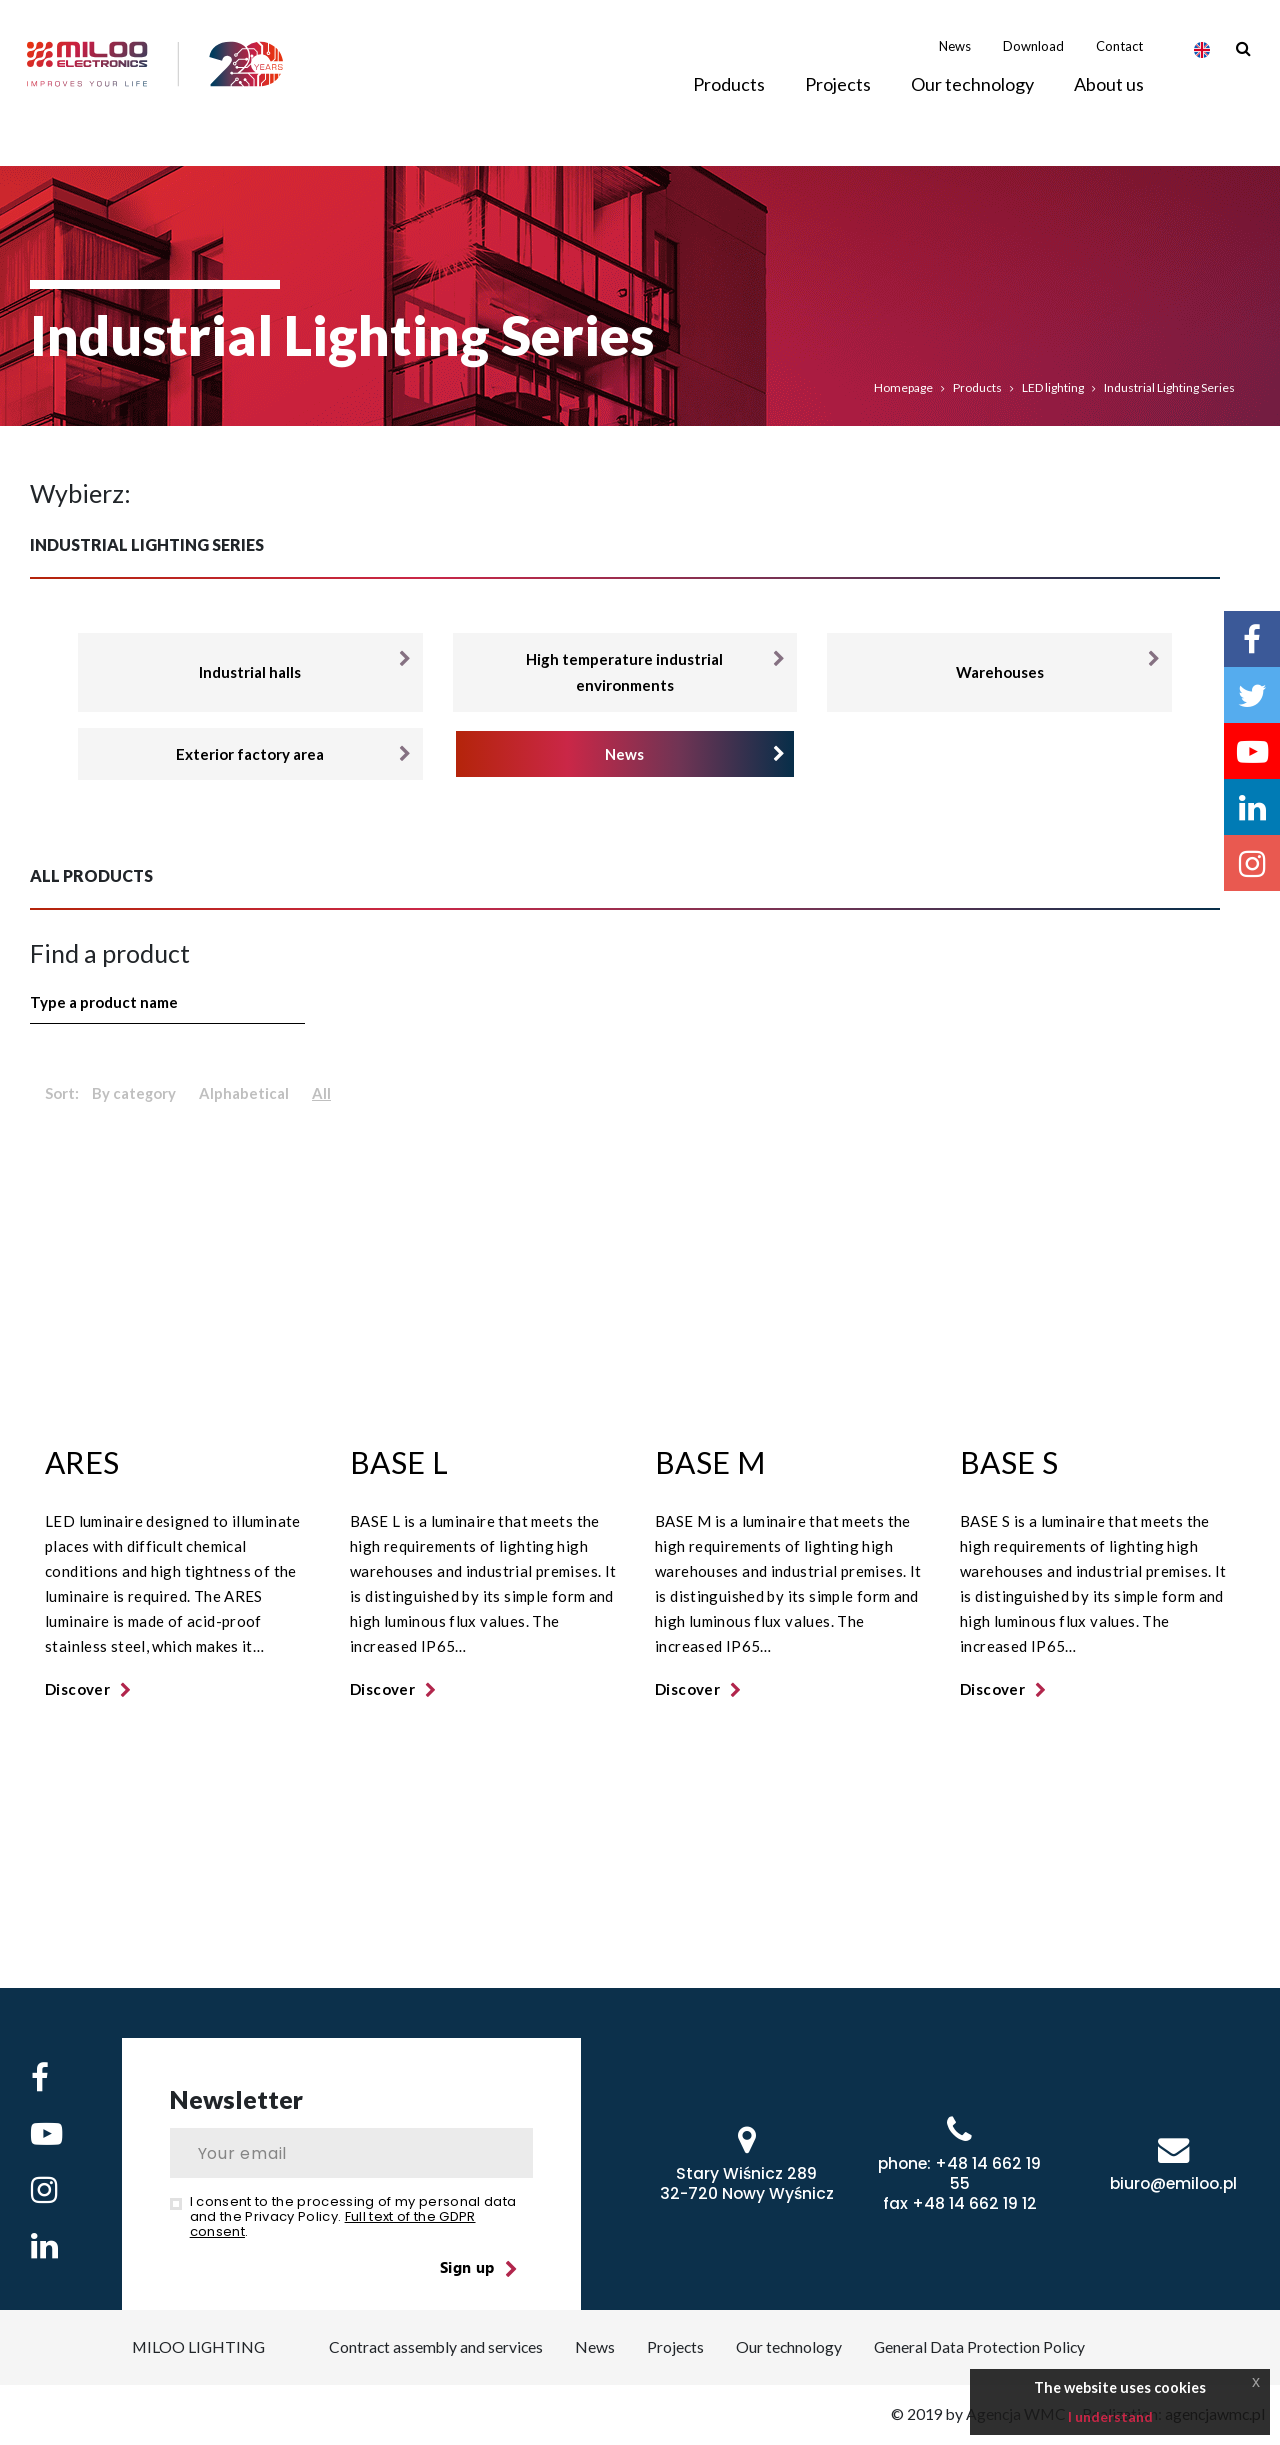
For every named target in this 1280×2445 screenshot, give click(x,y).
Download (1033, 59)
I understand (1110, 2416)
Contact (1119, 59)
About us (1109, 97)
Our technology (972, 97)
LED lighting (1053, 387)
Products (977, 387)
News (955, 59)
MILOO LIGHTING (194, 2347)
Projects (838, 97)
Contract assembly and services (434, 2347)
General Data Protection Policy (983, 2347)
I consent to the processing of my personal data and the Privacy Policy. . (353, 2216)
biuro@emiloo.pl (1173, 2182)
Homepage (903, 387)
